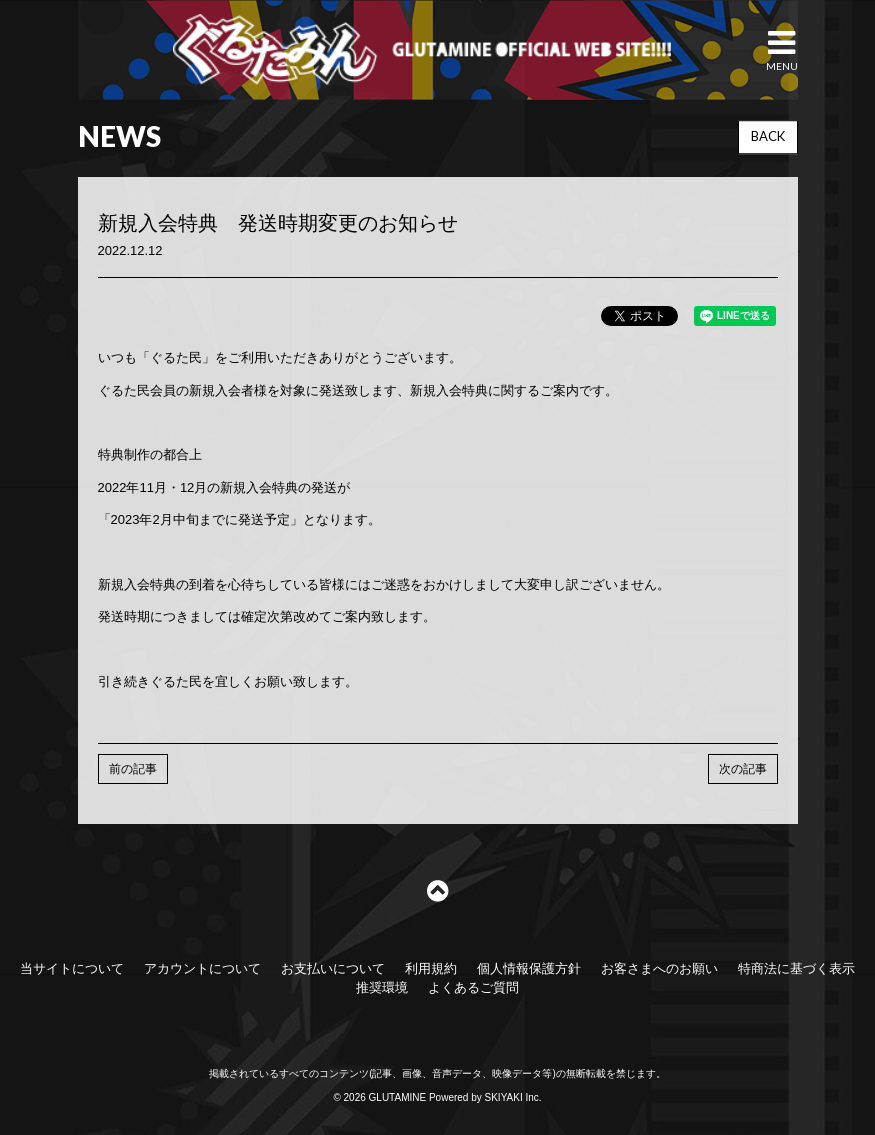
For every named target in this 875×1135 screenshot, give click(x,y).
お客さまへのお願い (659, 968)
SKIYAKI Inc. (513, 1097)
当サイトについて (72, 968)
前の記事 (133, 769)
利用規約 (431, 968)
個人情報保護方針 (529, 968)
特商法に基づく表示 (796, 968)
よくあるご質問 (473, 987)
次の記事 (743, 769)
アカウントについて (202, 968)
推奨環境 (382, 987)
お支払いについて (333, 968)
